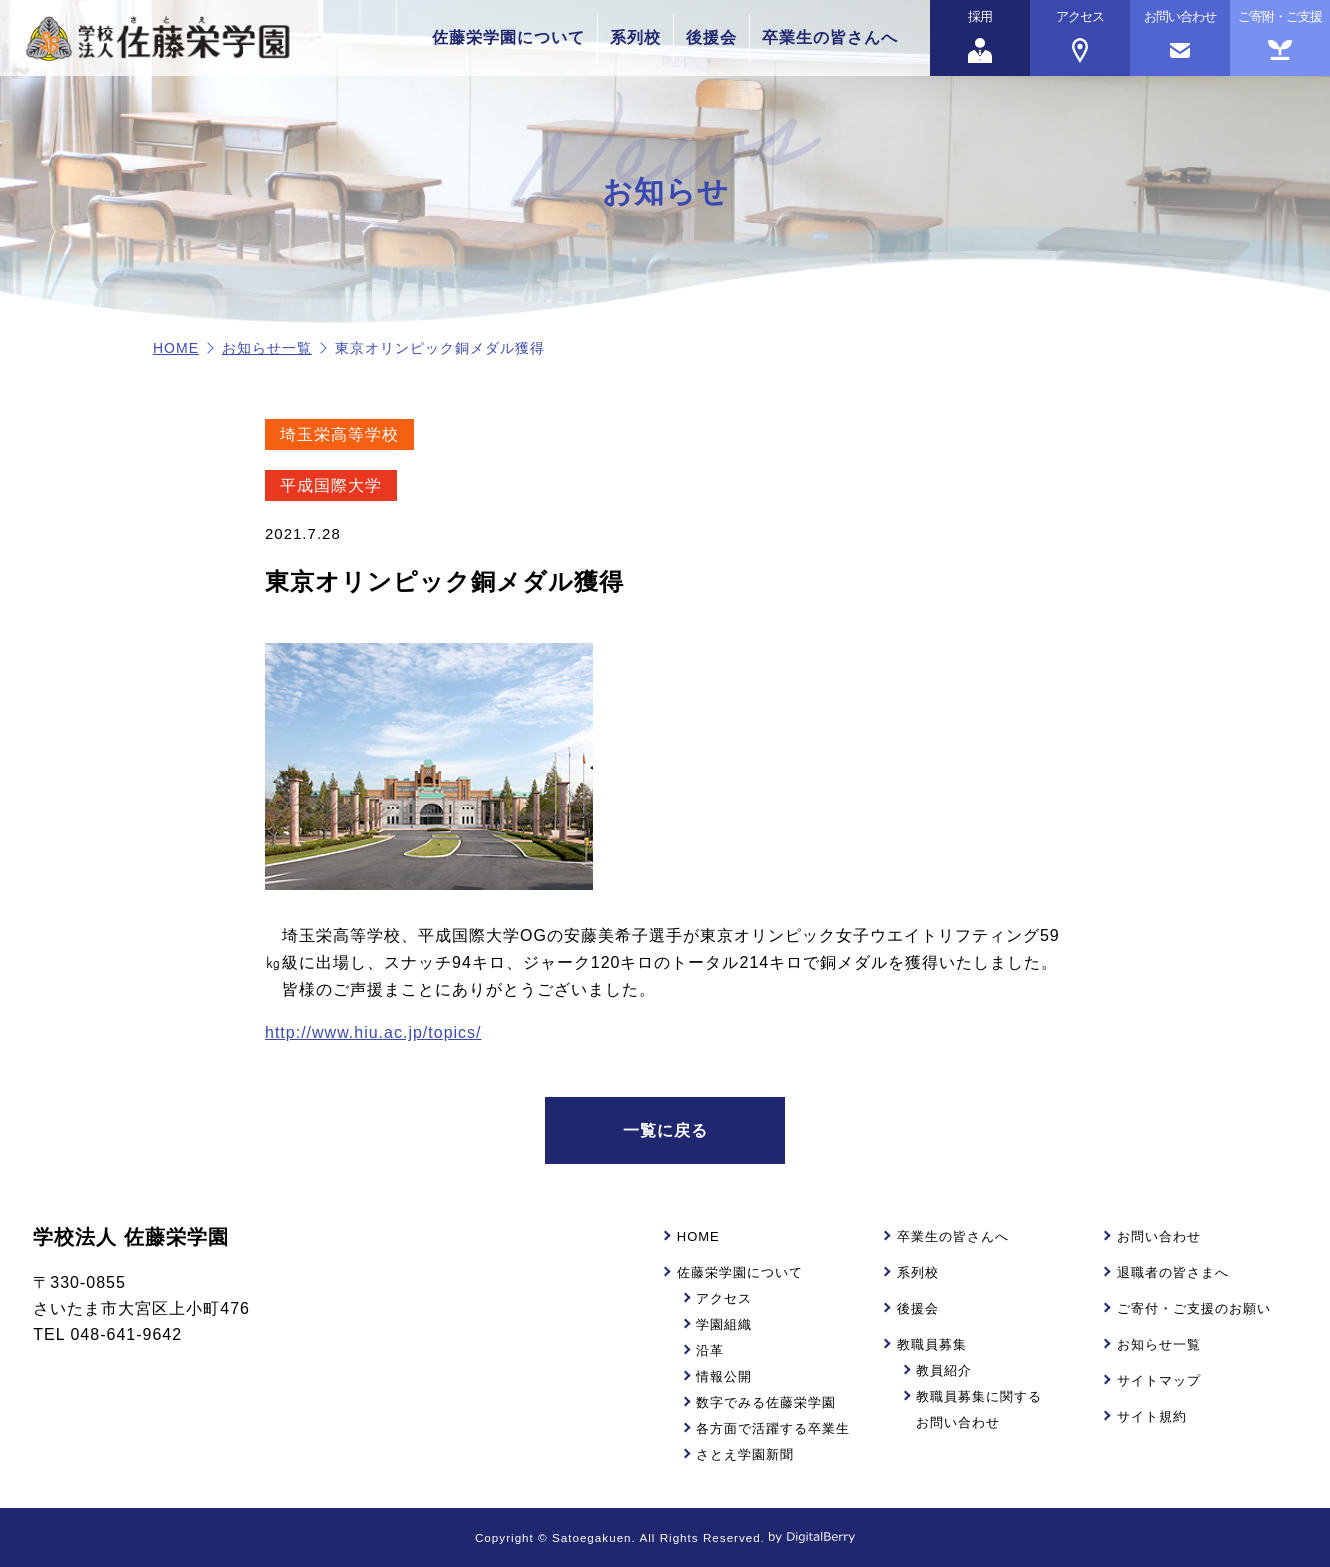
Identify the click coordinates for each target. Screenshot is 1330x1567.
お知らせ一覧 (267, 348)
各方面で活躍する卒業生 (773, 1428)
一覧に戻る (665, 1130)
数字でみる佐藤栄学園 (766, 1402)
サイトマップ (1159, 1380)
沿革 (710, 1350)
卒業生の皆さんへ (830, 37)
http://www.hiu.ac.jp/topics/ (373, 1032)
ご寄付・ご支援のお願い (1194, 1308)
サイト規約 (1152, 1416)
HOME (176, 348)
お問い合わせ (1159, 1236)
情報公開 (724, 1376)
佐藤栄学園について (508, 37)
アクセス (724, 1298)
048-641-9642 (126, 1334)
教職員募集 (932, 1344)
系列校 (635, 37)
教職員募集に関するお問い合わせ (979, 1409)
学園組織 (724, 1324)
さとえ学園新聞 (745, 1454)
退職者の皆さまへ (1173, 1272)
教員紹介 (944, 1370)
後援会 (711, 37)
